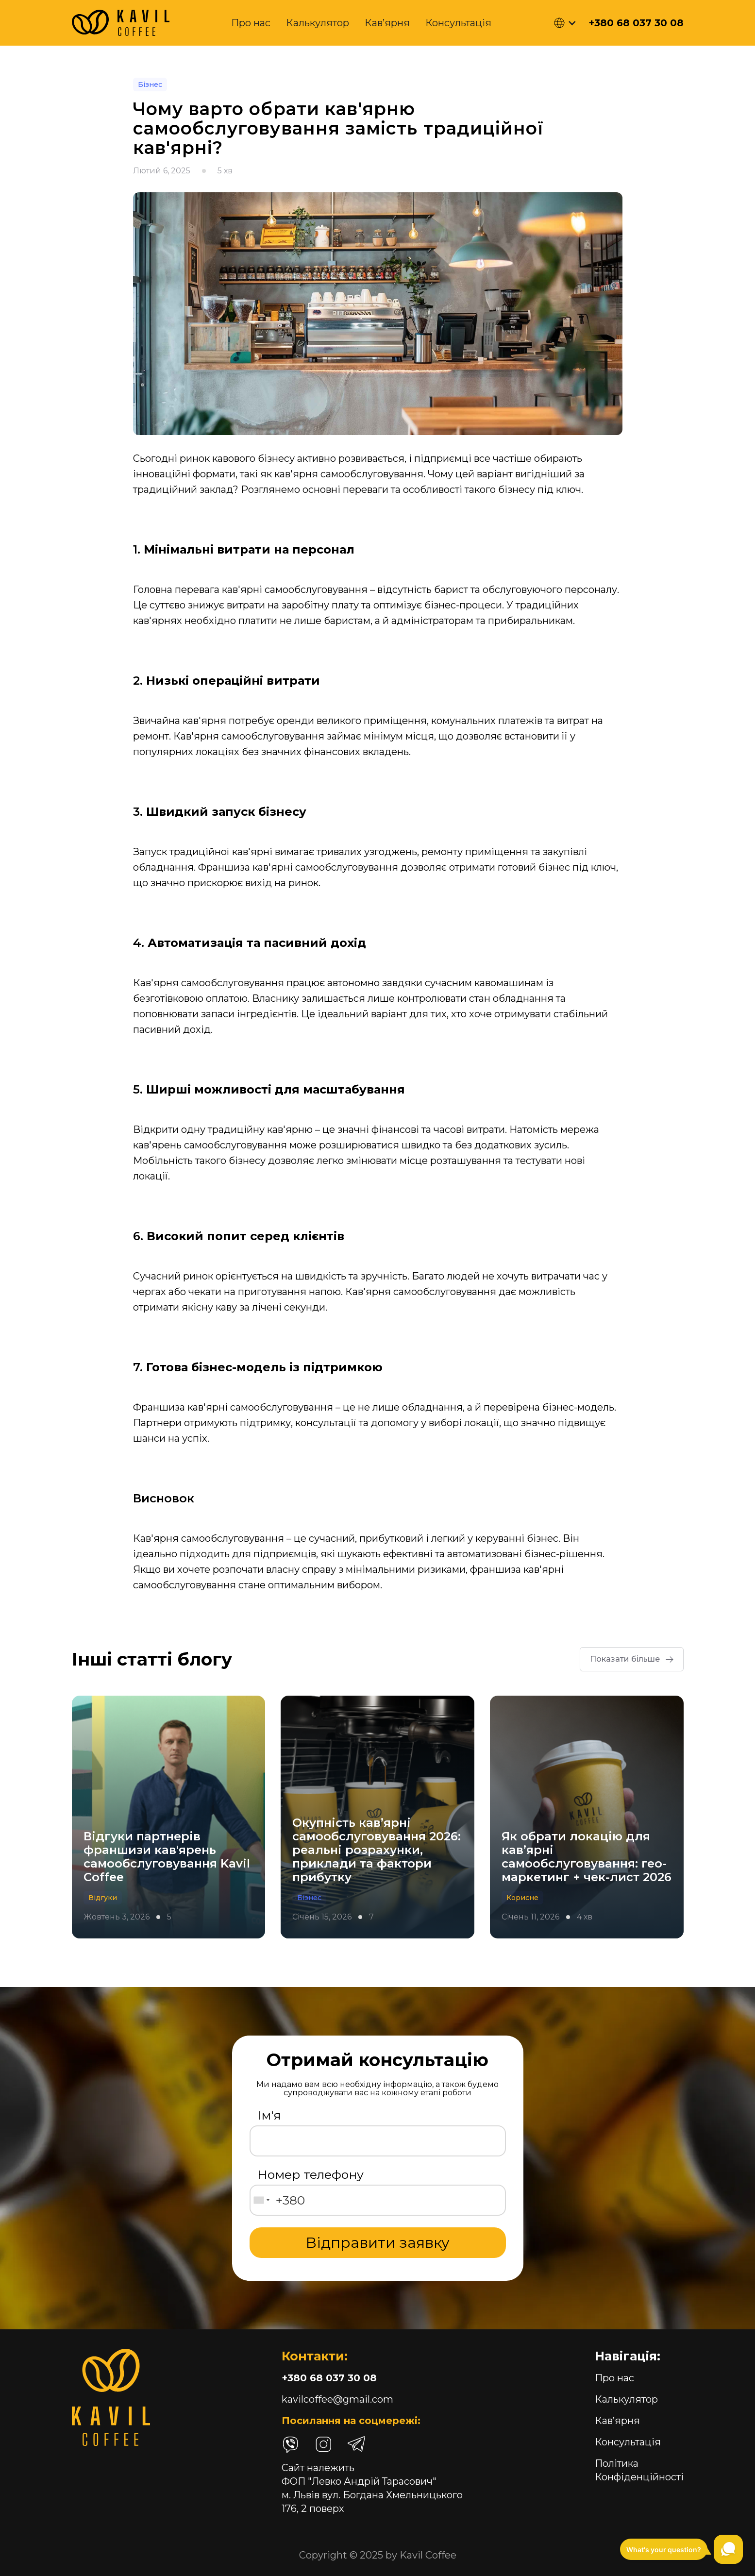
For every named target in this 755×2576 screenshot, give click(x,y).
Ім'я (269, 2115)
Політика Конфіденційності (639, 2470)
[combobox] (261, 2200)
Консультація (458, 23)
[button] (565, 23)
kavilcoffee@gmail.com (337, 2399)
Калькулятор (317, 23)
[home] (120, 23)
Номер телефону (310, 2174)
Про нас (250, 23)
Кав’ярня (387, 23)
